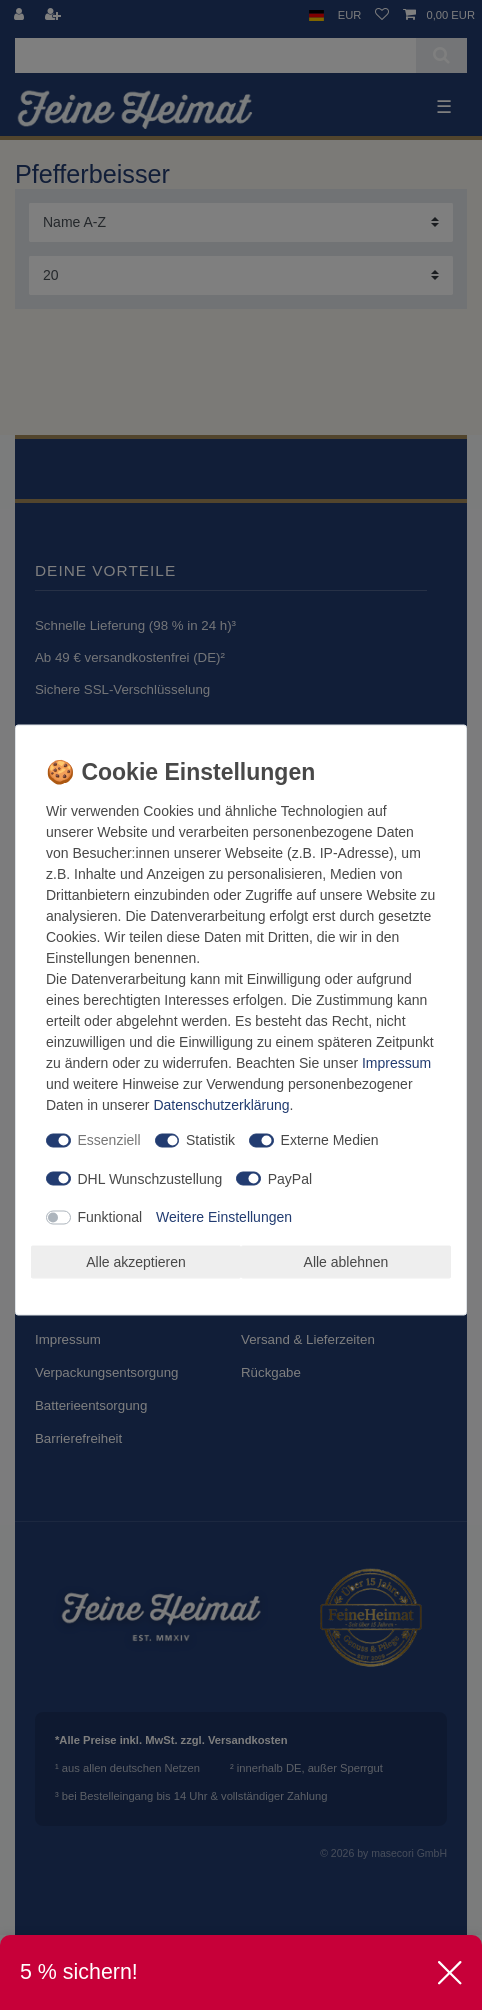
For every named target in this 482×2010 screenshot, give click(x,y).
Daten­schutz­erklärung (221, 1105)
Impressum (396, 1063)
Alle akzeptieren (136, 1261)
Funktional (110, 1217)
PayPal (290, 1178)
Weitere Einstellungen (224, 1217)
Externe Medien (330, 1140)
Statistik (210, 1140)
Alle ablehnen (346, 1261)
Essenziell (109, 1140)
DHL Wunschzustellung (150, 1178)
